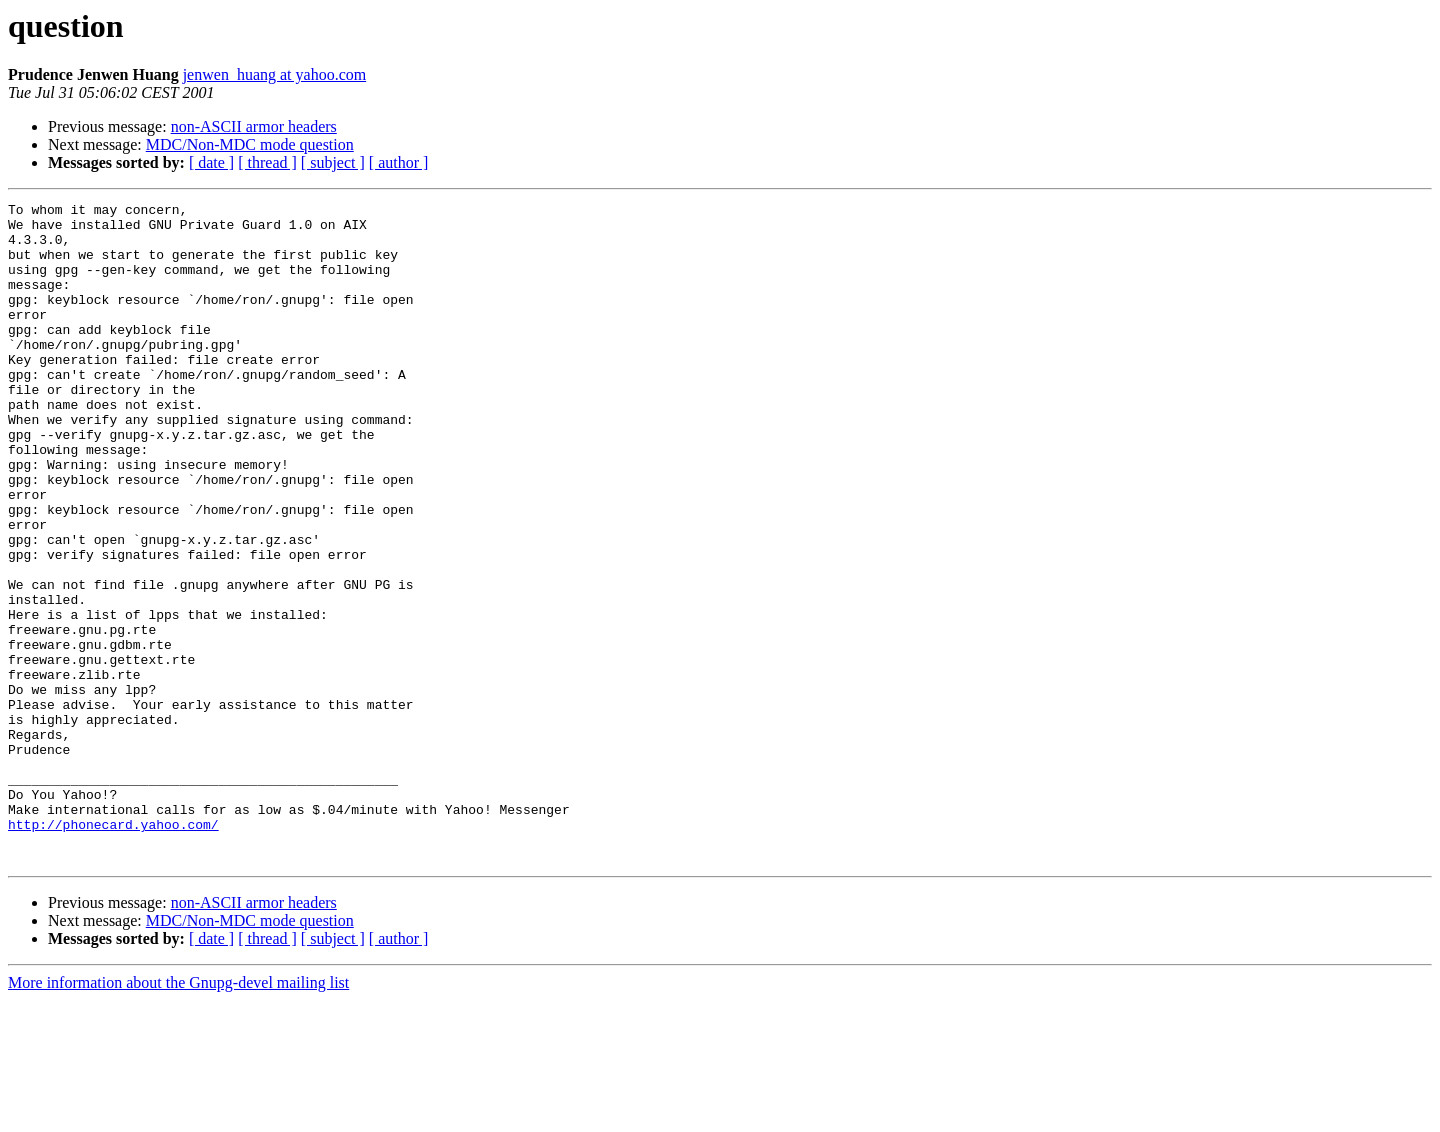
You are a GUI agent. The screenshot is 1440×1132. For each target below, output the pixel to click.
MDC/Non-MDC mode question (250, 144)
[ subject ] (333, 162)
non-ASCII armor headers (254, 126)
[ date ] (211, 162)
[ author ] (399, 162)
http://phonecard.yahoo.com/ (113, 950)
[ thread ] (267, 162)
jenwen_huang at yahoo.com (275, 74)
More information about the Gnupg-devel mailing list (178, 1114)
